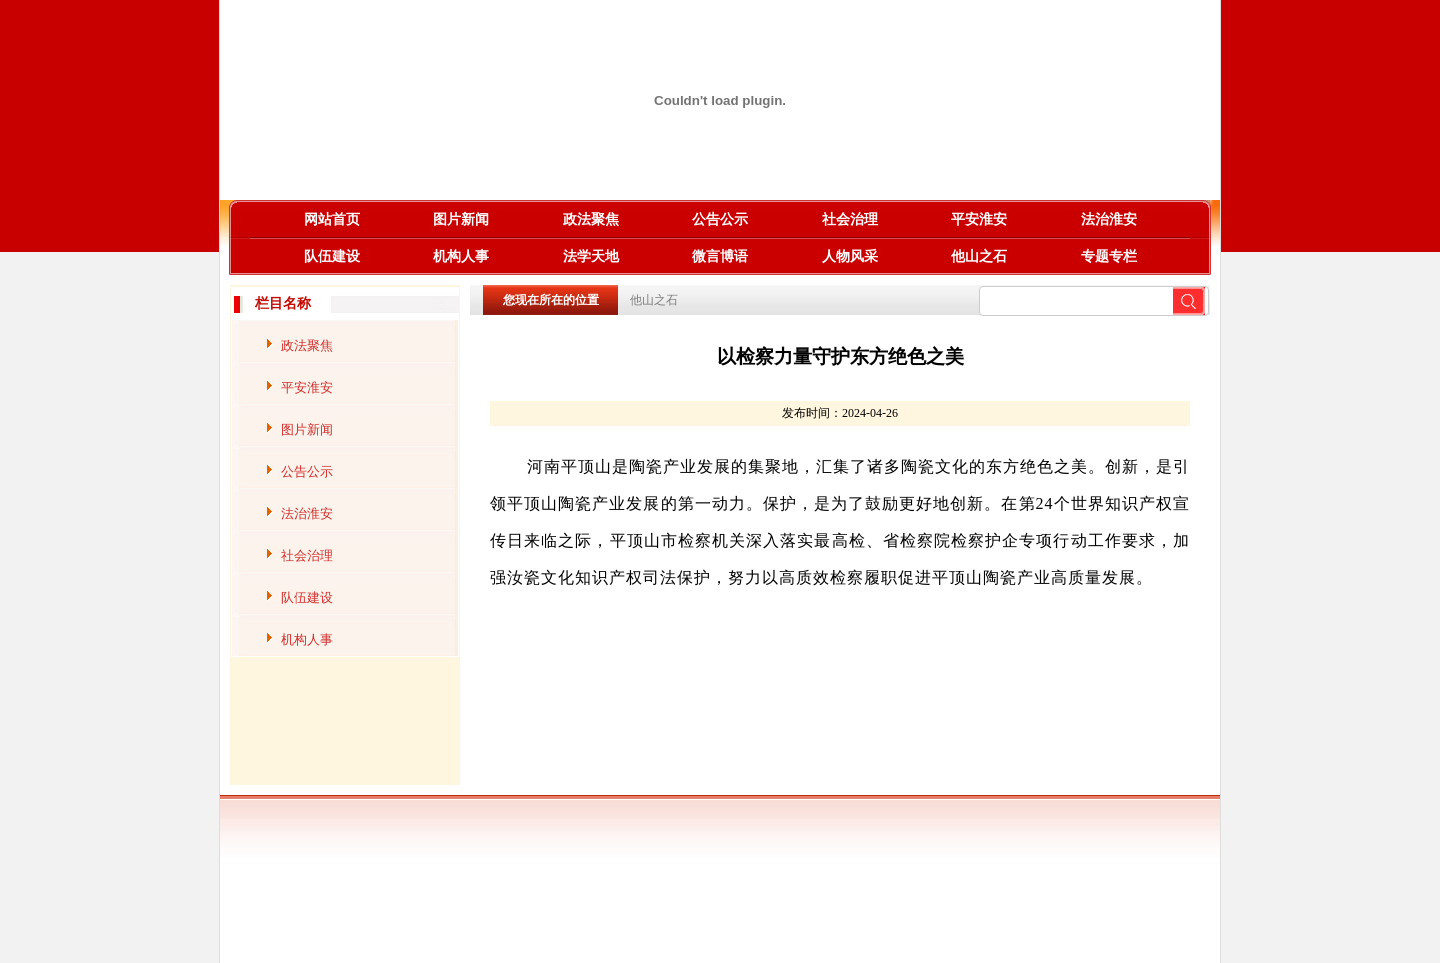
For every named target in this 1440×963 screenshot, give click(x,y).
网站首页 (332, 219)
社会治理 (850, 219)
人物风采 (850, 256)
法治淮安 (1109, 219)
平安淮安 (979, 219)
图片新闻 (461, 219)
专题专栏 (1109, 256)
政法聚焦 (591, 219)
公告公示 (720, 219)
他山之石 (979, 256)
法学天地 (591, 256)
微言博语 (720, 256)
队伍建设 (332, 256)
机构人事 (461, 256)
